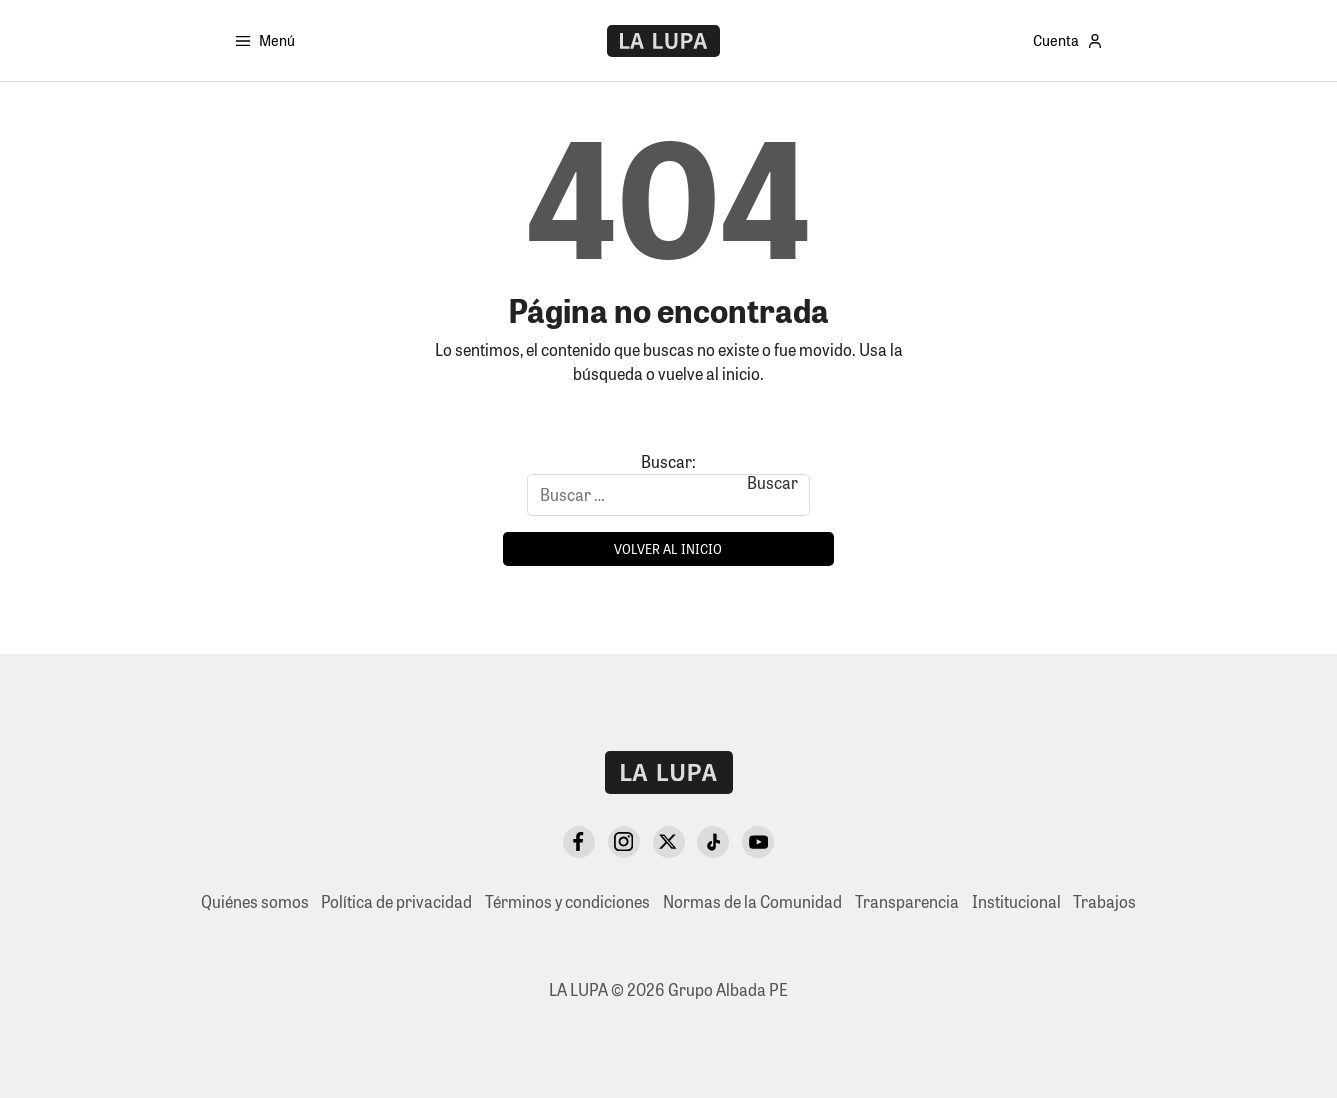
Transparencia (907, 901)
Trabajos (1104, 901)
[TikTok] (713, 842)
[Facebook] (579, 842)
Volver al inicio (668, 548)
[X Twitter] (669, 842)
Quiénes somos (255, 901)
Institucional (1016, 901)
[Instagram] (624, 842)
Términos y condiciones (567, 901)
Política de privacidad (396, 901)
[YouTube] (758, 842)
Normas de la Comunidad (752, 901)
